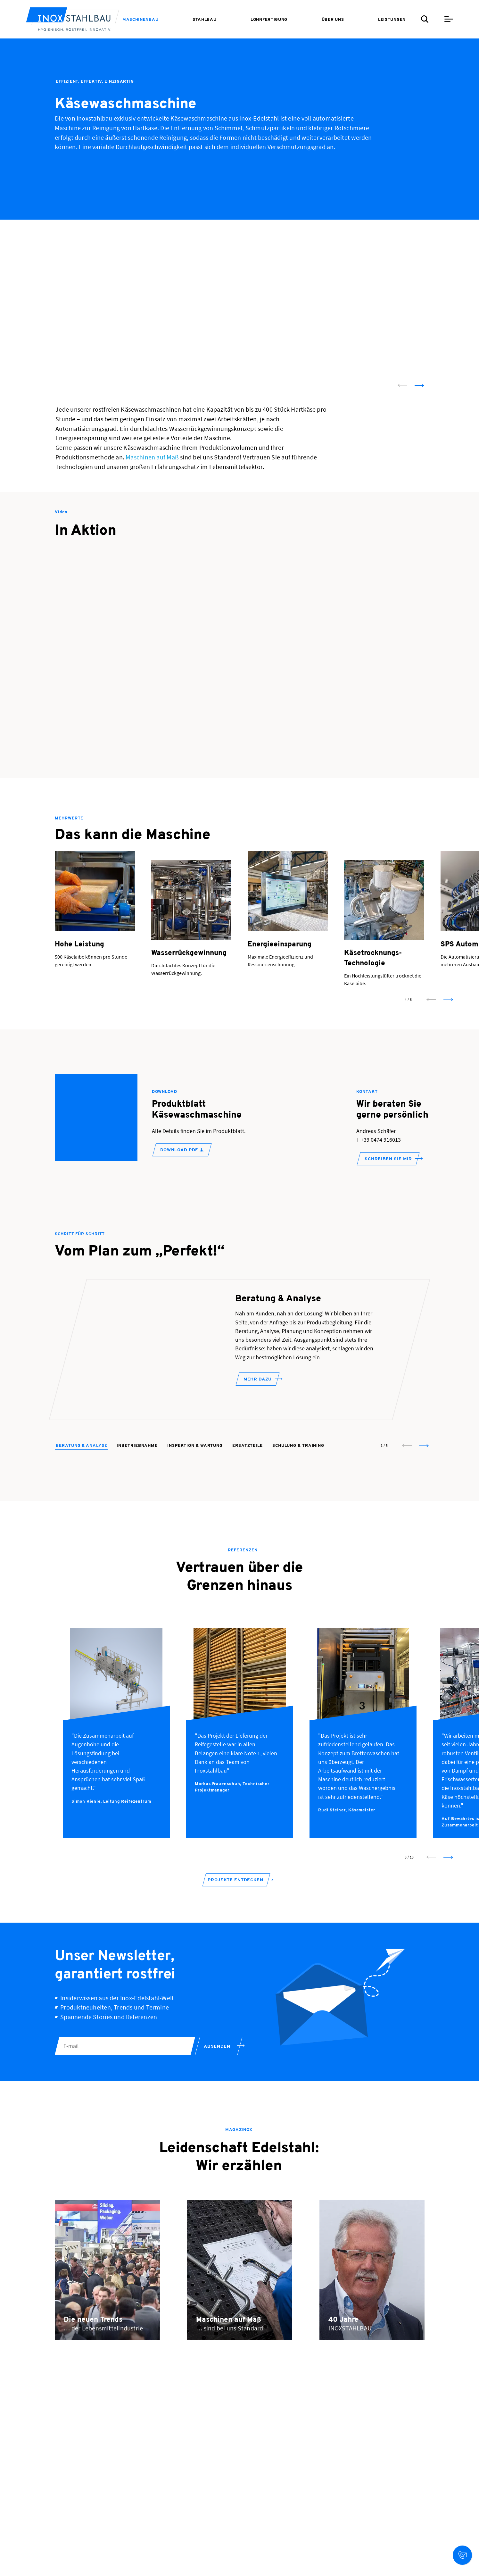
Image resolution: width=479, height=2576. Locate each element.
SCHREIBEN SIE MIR (388, 1159)
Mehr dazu (258, 1412)
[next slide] (419, 385)
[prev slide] (402, 385)
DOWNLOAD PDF (182, 1150)
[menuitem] (140, 19)
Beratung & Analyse (81, 1469)
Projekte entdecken (235, 1903)
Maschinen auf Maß (152, 457)
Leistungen (392, 20)
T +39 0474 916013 (378, 1139)
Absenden (217, 2069)
